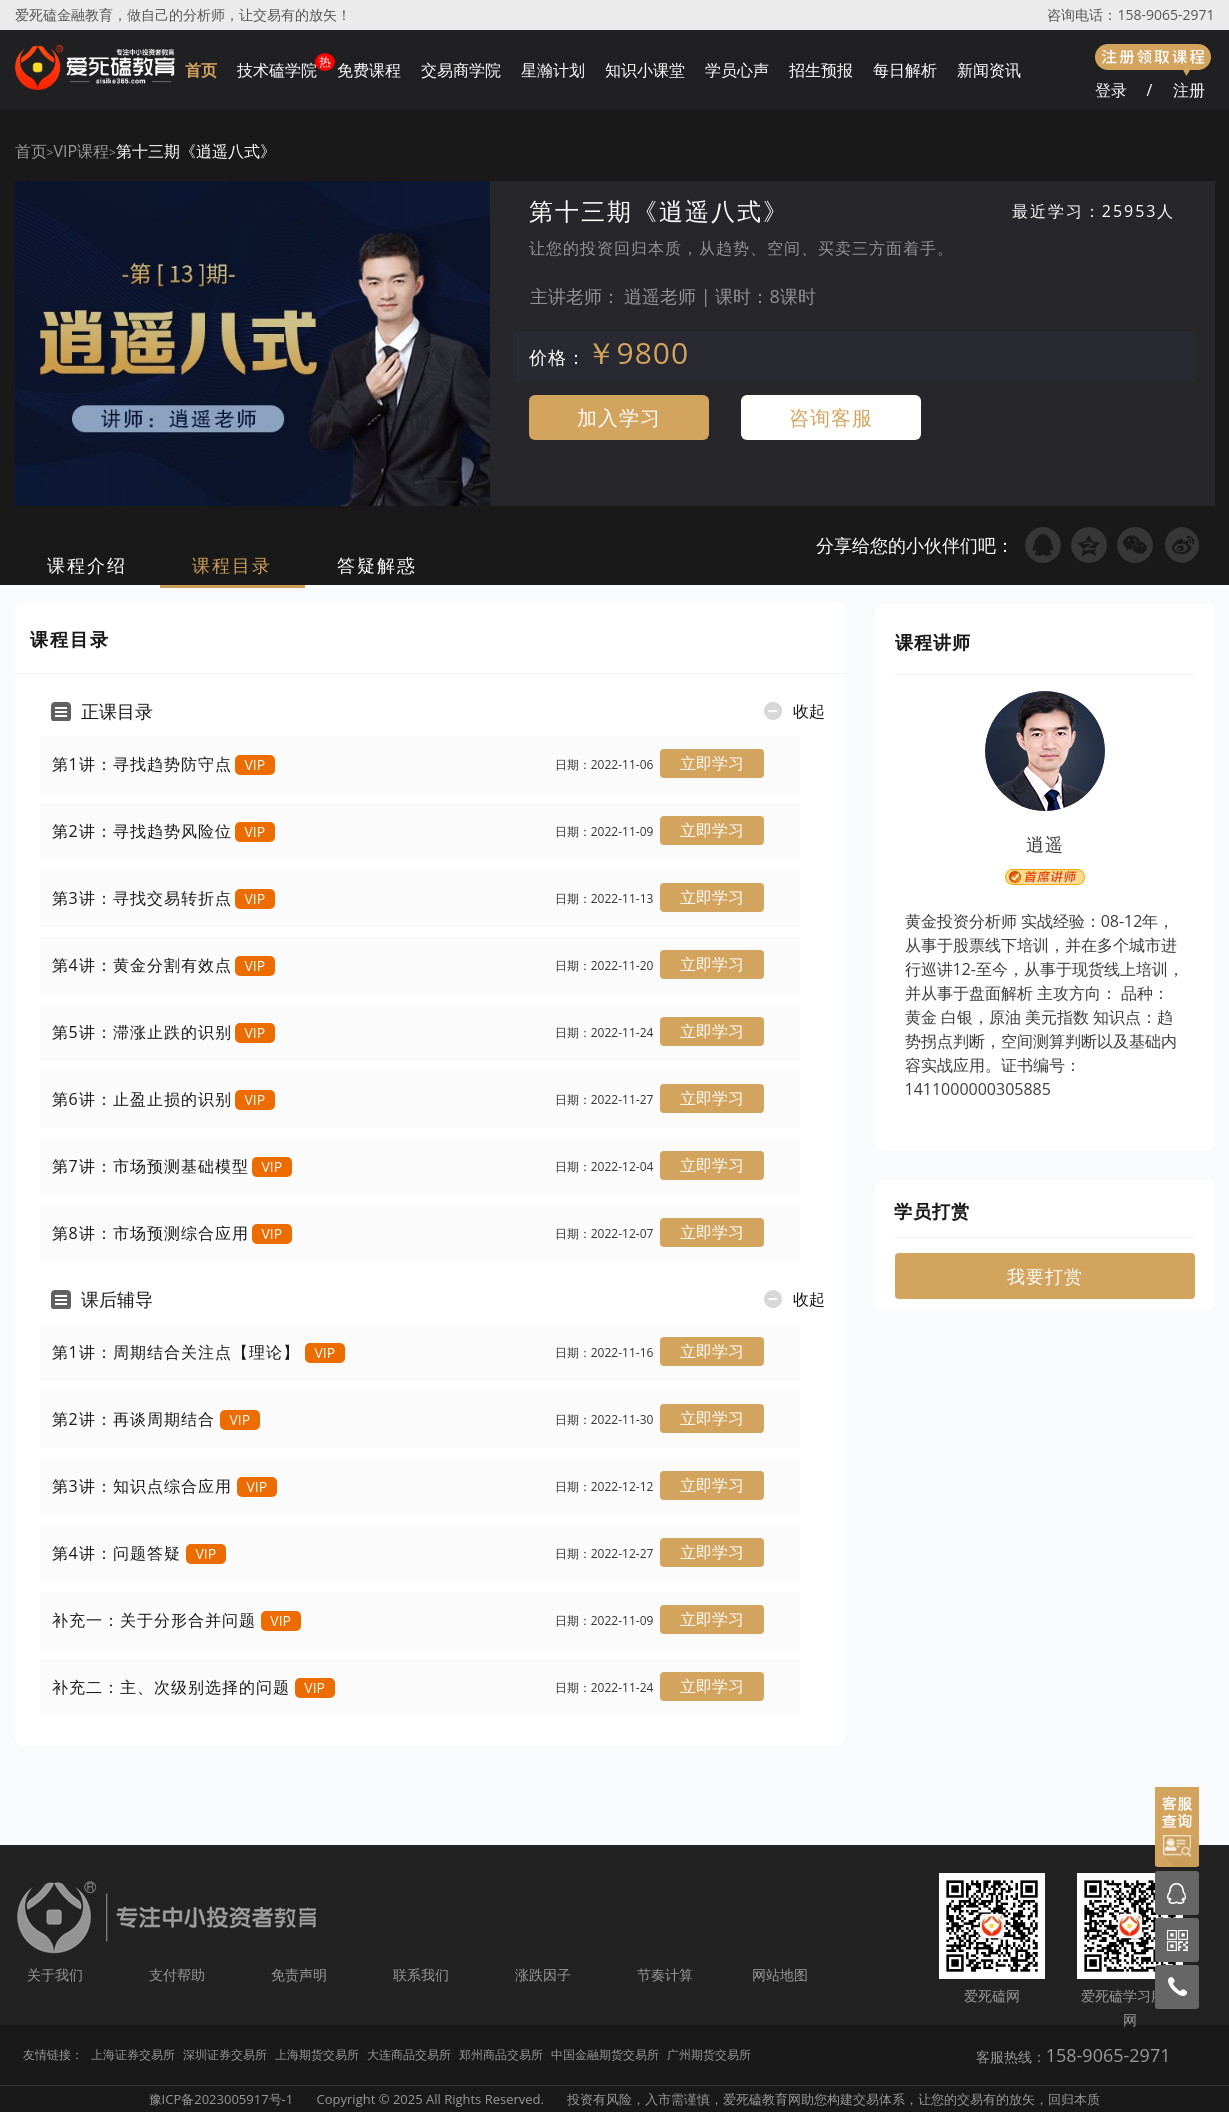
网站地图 (780, 1974)
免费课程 (369, 70)
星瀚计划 (553, 70)
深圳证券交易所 (225, 2054)
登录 (1111, 90)
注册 (1189, 90)
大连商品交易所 (409, 2054)
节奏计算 (665, 1974)
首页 (201, 70)
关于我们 (55, 1974)
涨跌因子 (543, 1974)
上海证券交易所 (133, 2054)
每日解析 (905, 70)
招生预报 (821, 70)
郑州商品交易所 (501, 2054)
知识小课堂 (645, 70)
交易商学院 (461, 70)
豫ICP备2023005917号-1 (221, 2099)
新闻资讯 (989, 70)
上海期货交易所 (317, 2054)
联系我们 (421, 1974)
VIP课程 (81, 151)
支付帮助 (177, 1974)
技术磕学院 (277, 70)
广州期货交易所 (709, 2054)
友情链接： (53, 2054)
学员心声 (737, 70)
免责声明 (299, 1974)
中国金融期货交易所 (605, 2054)
